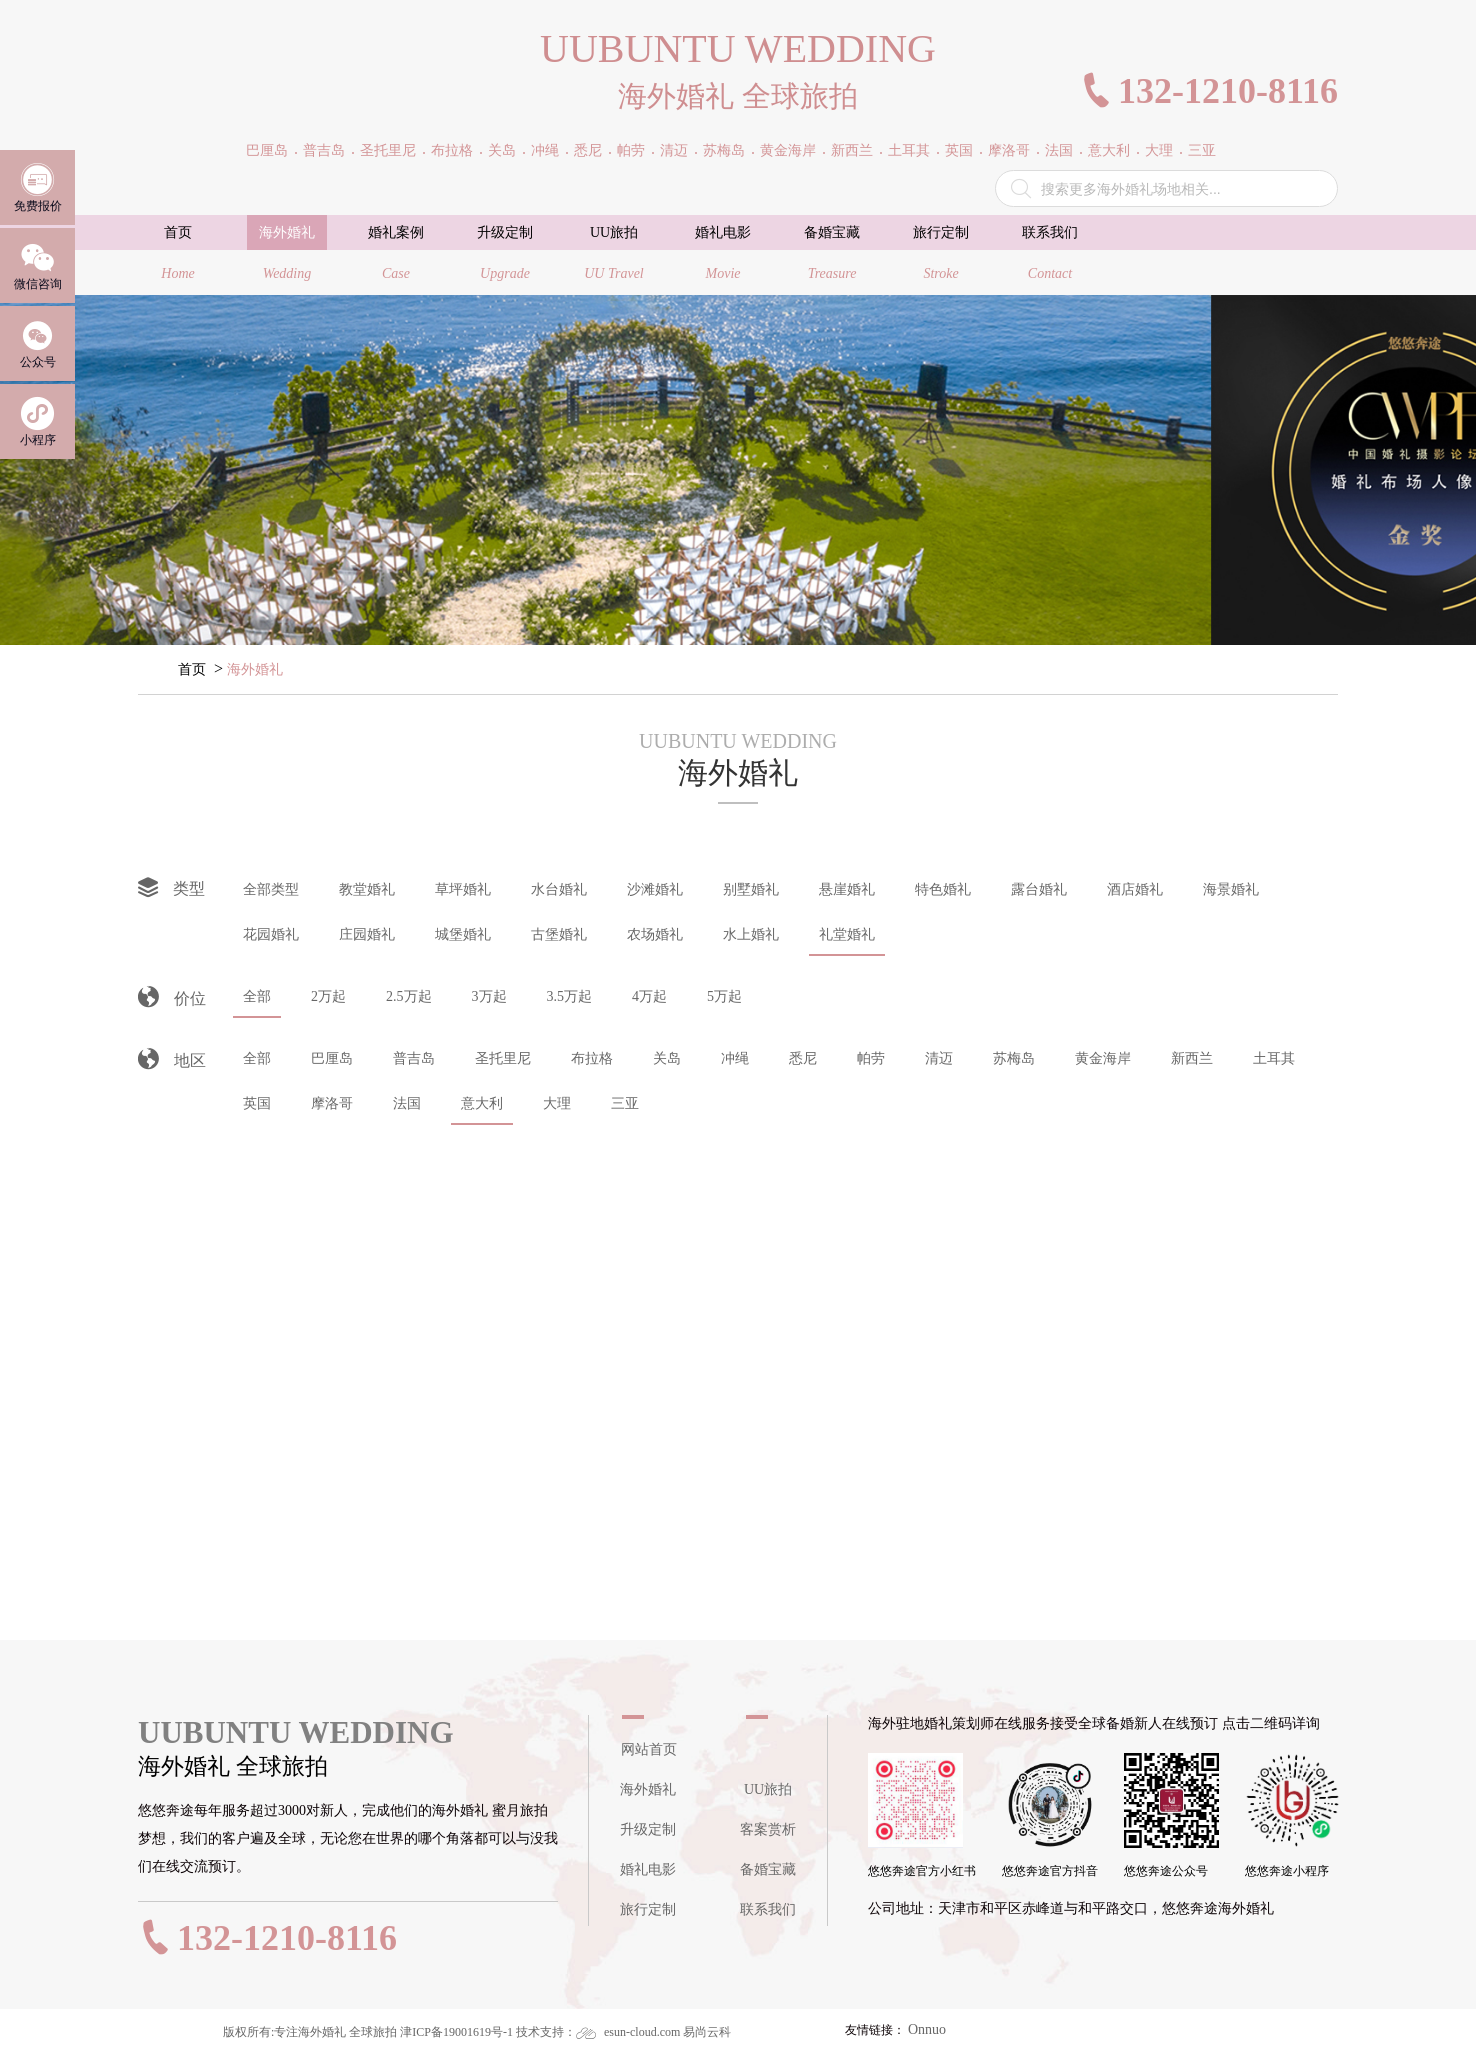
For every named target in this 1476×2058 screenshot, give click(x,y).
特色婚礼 (943, 889)
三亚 (625, 1103)
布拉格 (592, 1058)
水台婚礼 (559, 889)
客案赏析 (768, 1829)
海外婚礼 (255, 669)
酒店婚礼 (1135, 889)
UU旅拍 (768, 1789)
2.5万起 (409, 996)
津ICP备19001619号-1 (456, 2032)
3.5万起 (570, 996)
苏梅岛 (1014, 1058)
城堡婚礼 (463, 934)
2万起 (328, 996)
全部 (257, 996)
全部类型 (271, 889)
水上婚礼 (751, 934)
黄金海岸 (1103, 1058)
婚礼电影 (648, 1869)
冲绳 (735, 1058)
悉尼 (803, 1058)
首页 (192, 669)
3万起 (489, 996)
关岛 (667, 1058)
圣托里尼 (503, 1058)
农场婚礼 (655, 934)
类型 (171, 889)
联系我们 (768, 1909)
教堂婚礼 (367, 889)
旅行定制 (648, 1909)
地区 (172, 1062)
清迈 (939, 1058)
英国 (257, 1103)
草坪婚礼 (463, 889)
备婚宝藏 (768, 1869)
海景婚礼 (1231, 889)
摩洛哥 (332, 1103)
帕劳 (871, 1058)
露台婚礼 (1039, 889)
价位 (172, 1000)
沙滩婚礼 (655, 889)
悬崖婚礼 (847, 889)
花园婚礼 (271, 934)
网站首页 (649, 1749)
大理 (557, 1103)
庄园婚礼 (367, 934)
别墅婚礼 (751, 889)
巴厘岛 (332, 1058)
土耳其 (1274, 1058)
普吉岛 (414, 1058)
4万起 (649, 996)
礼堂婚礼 (847, 934)
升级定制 (648, 1829)
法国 (407, 1103)
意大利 (482, 1103)
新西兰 (1192, 1058)
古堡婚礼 (559, 934)
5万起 (724, 996)
